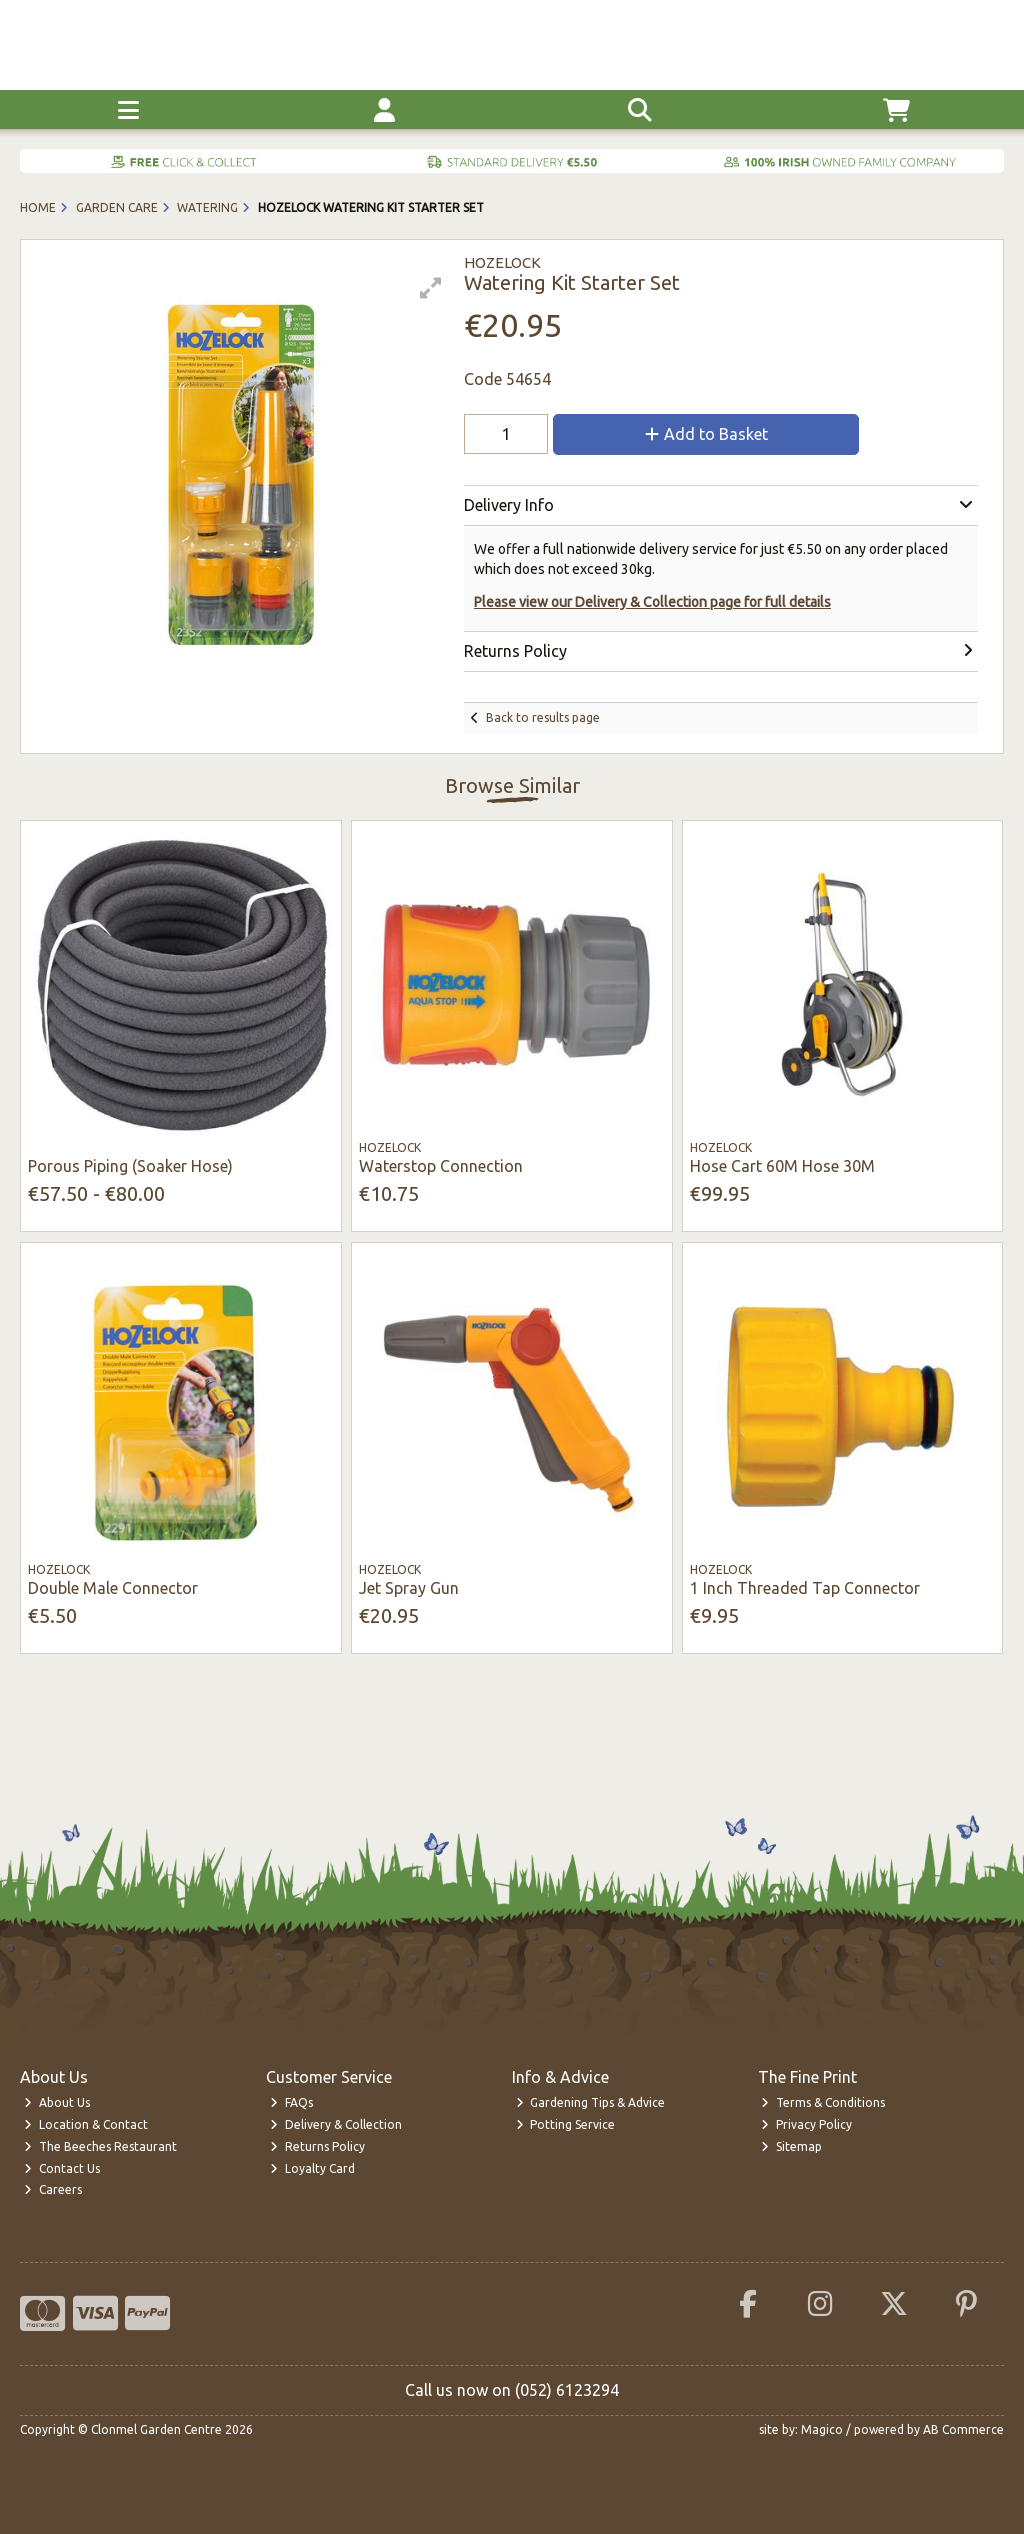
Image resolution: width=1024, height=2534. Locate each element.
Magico (822, 2429)
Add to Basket (706, 434)
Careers (53, 2189)
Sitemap (791, 2146)
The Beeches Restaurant (100, 2146)
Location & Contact (86, 2124)
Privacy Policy (806, 2124)
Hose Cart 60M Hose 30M (782, 1166)
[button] (431, 288)
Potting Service (566, 2124)
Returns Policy (317, 2146)
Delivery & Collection (336, 2124)
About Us (57, 2102)
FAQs (291, 2102)
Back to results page (543, 717)
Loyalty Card (312, 2168)
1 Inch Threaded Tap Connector (805, 1588)
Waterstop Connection (441, 1166)
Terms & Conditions (823, 2102)
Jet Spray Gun (409, 1588)
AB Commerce (963, 2429)
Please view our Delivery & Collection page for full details (652, 602)
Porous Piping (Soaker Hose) (130, 1166)
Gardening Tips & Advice (591, 2102)
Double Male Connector (113, 1588)
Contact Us (62, 2168)
